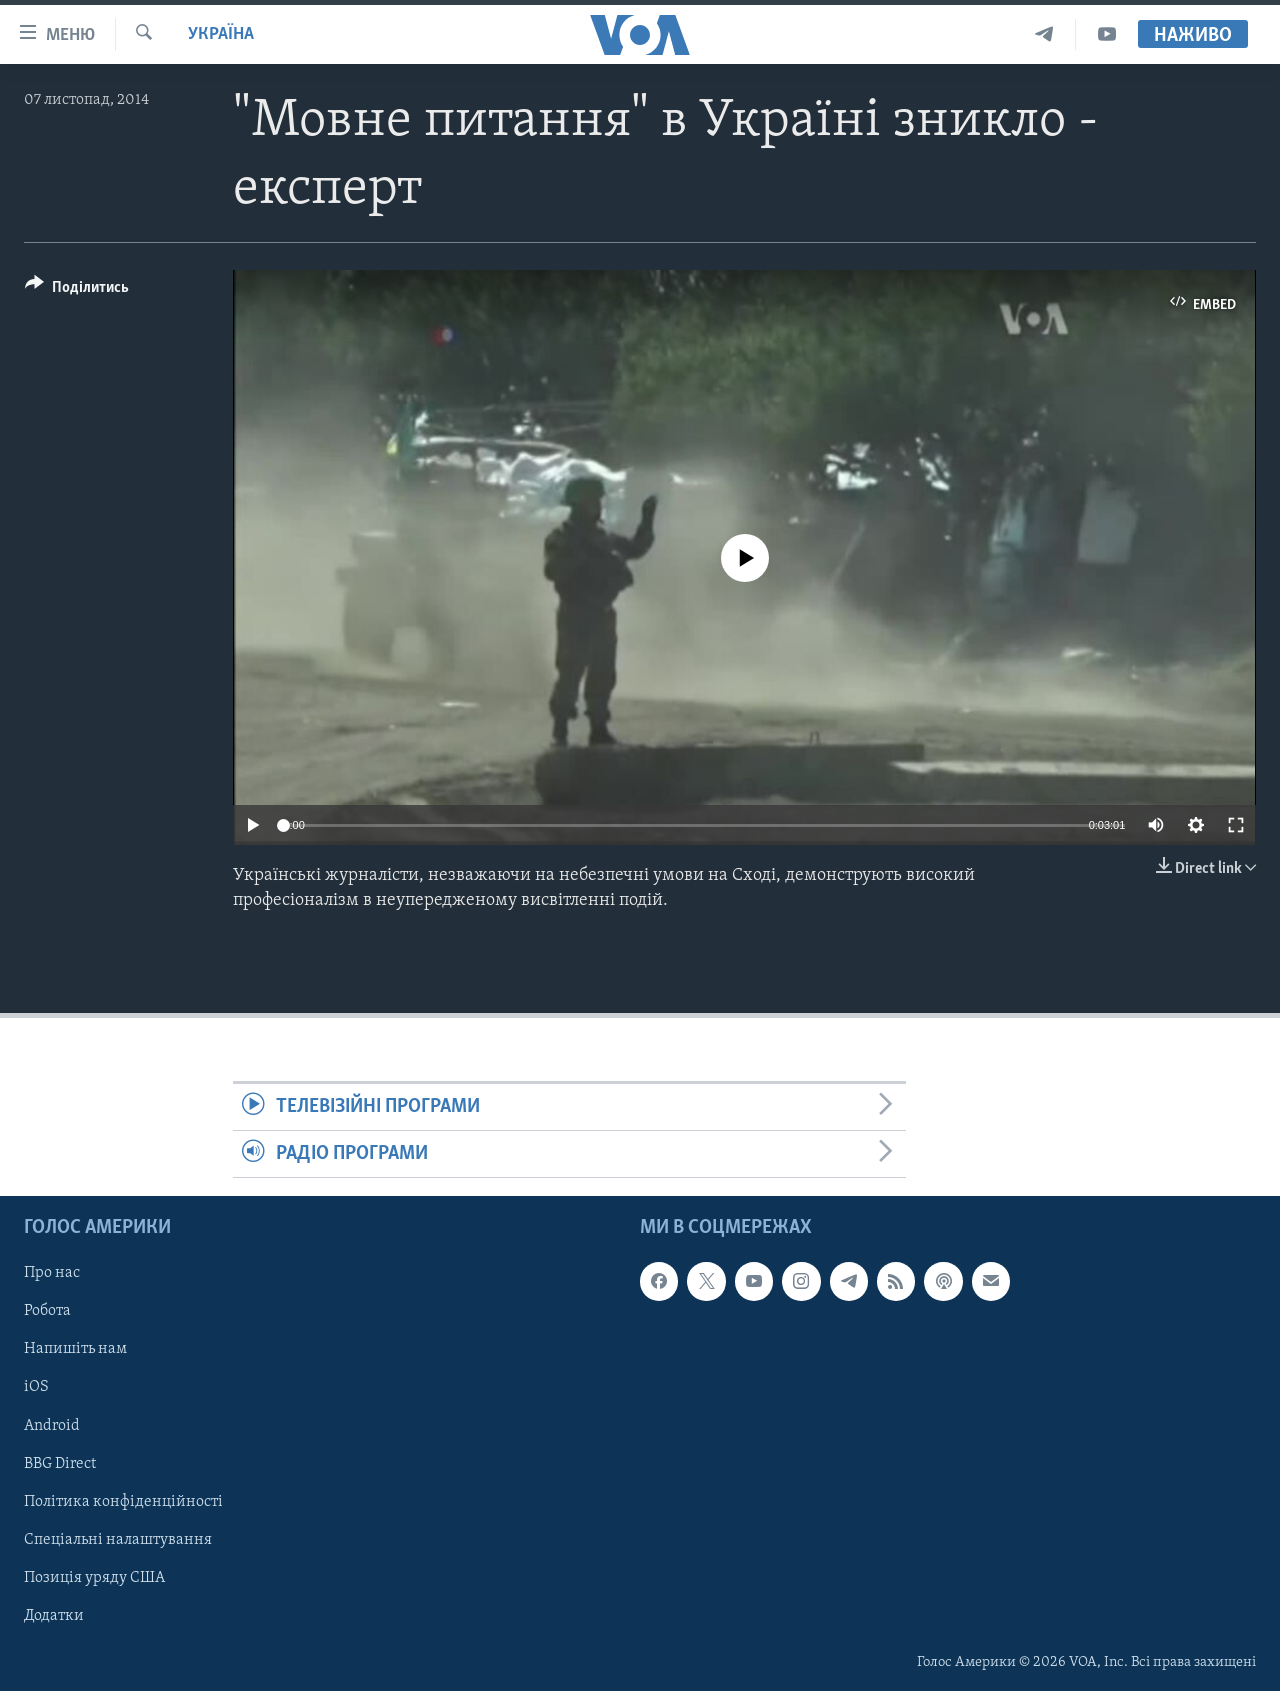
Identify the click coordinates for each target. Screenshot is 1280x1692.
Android (52, 1426)
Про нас (52, 1274)
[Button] (77, 290)
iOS (36, 1388)
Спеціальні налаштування (118, 1540)
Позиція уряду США (94, 1578)
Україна (221, 34)
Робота (47, 1312)
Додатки (54, 1616)
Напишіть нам (75, 1350)
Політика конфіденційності (123, 1502)
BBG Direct (60, 1464)
